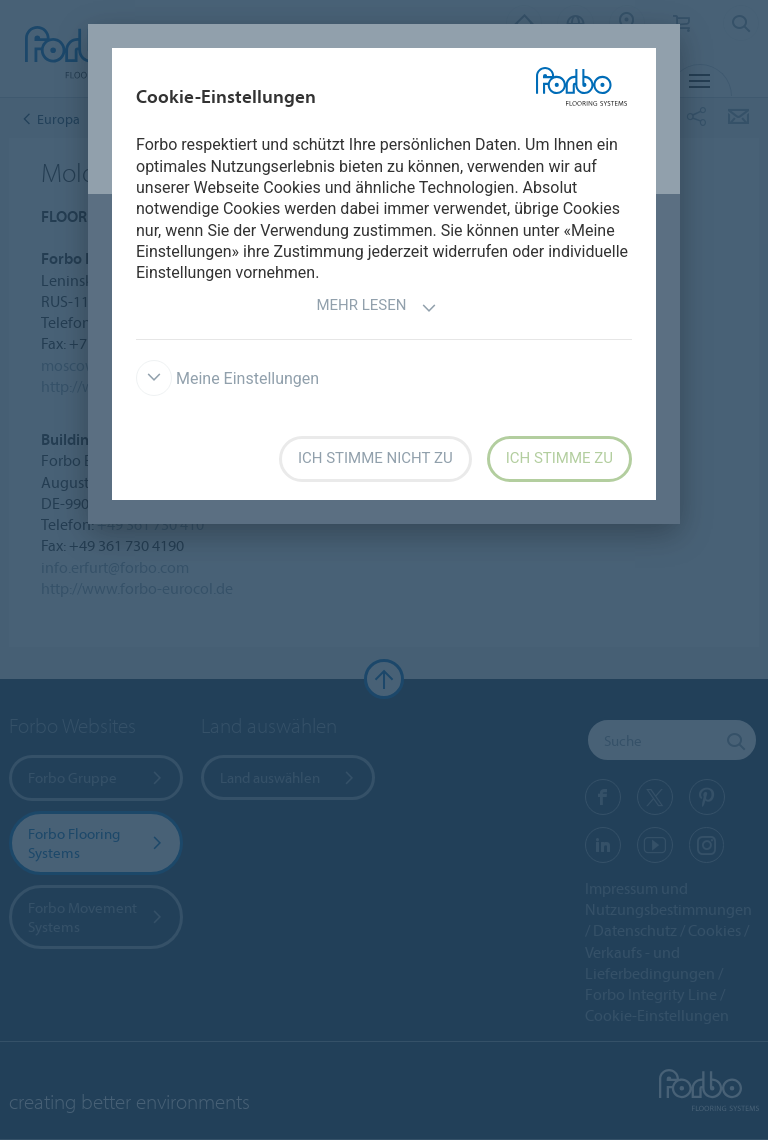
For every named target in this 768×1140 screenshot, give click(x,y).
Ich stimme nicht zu (375, 458)
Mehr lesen (376, 307)
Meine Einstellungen (227, 378)
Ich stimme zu (559, 458)
